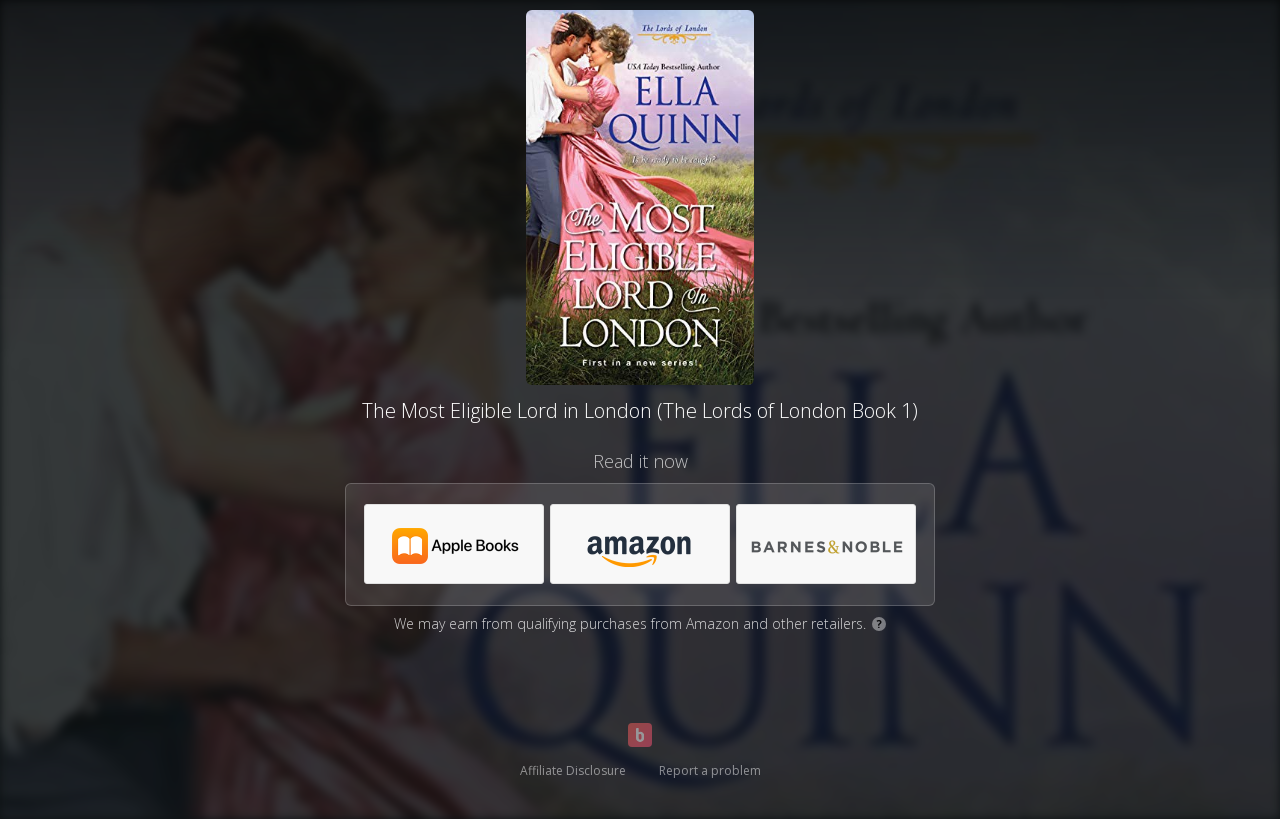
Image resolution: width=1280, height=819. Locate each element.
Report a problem (710, 770)
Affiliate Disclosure (573, 770)
